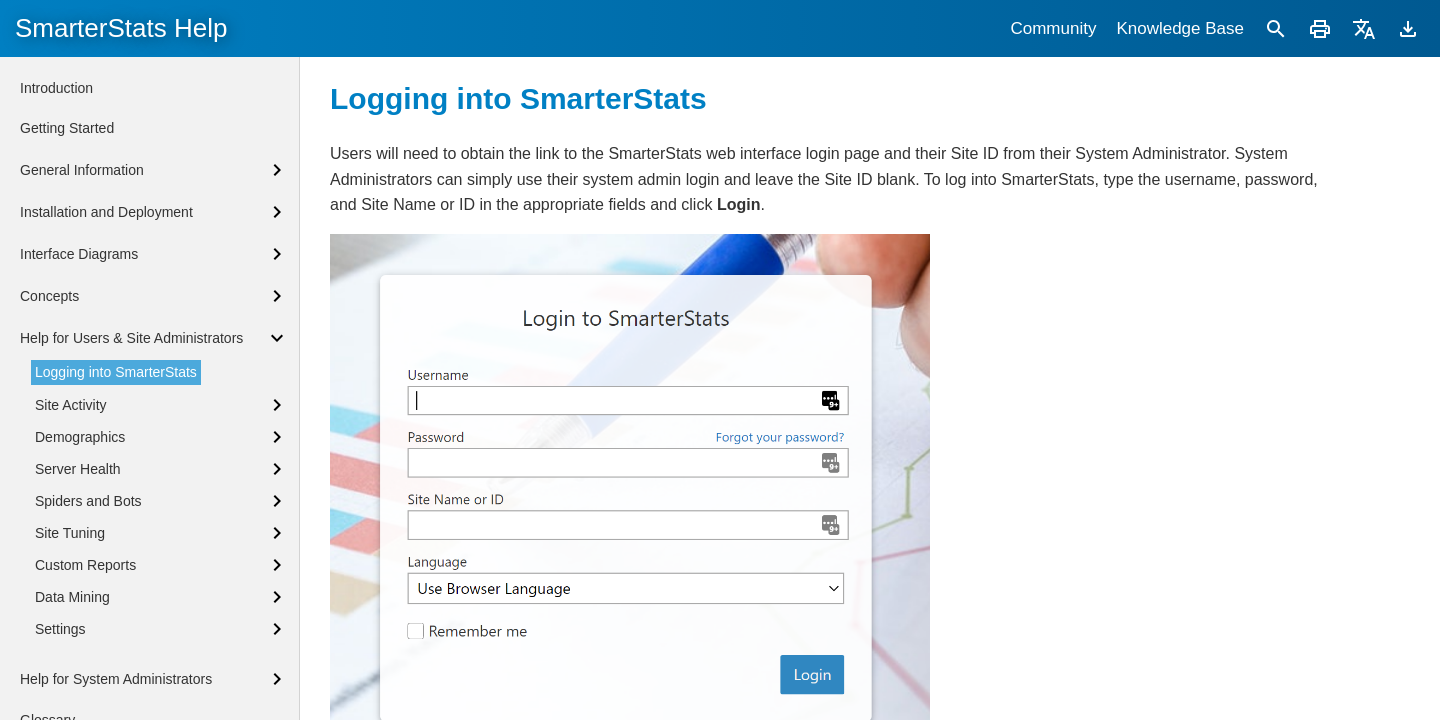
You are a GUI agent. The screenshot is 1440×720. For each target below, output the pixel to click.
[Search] (1276, 28)
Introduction (56, 88)
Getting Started (67, 128)
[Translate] (1364, 28)
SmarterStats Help (121, 28)
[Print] (1320, 28)
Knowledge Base (1180, 28)
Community (1053, 28)
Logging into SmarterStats (116, 372)
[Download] (1408, 28)
